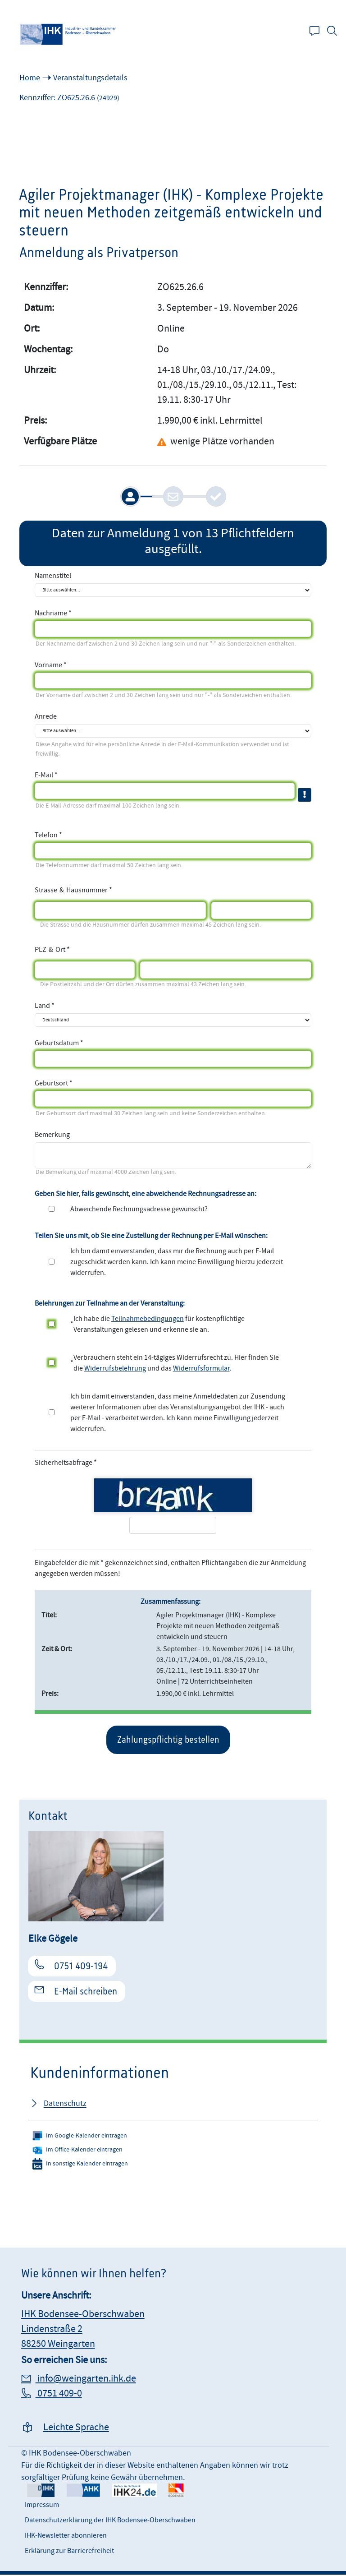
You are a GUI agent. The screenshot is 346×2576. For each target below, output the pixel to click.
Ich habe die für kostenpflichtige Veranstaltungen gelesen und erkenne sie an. (159, 1324)
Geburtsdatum (57, 1043)
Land (42, 1005)
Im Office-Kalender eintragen (77, 2150)
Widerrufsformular (201, 1368)
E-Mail (44, 775)
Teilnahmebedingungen (147, 1318)
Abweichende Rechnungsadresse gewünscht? (139, 1209)
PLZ (40, 948)
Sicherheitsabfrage (63, 1463)
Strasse (46, 889)
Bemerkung (52, 1134)
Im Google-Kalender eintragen (79, 2136)
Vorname (48, 664)
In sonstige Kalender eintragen (80, 2164)
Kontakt (319, 32)
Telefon (46, 835)
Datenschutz (65, 2105)
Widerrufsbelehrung (115, 1368)
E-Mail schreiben (85, 1992)
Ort (60, 948)
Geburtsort (51, 1083)
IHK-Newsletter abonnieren (66, 2536)
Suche (336, 32)
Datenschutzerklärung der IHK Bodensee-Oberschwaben (110, 2521)
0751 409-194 (81, 1967)
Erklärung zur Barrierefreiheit (69, 2552)
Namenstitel (53, 575)
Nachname (51, 613)
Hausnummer (87, 889)
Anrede (46, 716)
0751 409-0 (59, 2394)
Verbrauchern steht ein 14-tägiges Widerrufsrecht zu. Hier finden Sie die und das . (176, 1363)
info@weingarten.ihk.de (86, 2380)
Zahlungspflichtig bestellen (168, 1740)
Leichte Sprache (76, 2428)
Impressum (42, 2506)
